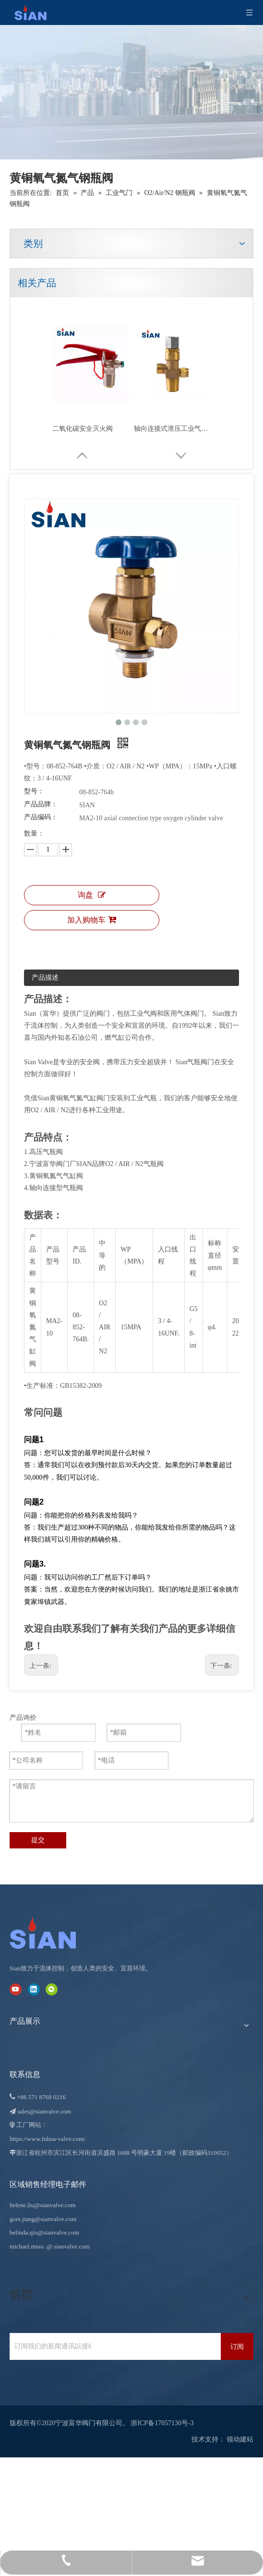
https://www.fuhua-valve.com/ (47, 2143)
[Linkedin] (34, 1994)
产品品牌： (41, 815)
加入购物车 (91, 937)
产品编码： (41, 828)
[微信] (52, 1994)
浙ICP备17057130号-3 (162, 2427)
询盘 (91, 912)
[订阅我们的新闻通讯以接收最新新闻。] (50, 2351)
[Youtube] (16, 1994)
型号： (34, 802)
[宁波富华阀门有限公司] (53, 1938)
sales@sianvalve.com (44, 2116)
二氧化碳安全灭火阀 (82, 428)
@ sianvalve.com (68, 2251)
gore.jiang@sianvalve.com (43, 2223)
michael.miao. (27, 2251)
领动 (233, 2444)
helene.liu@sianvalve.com (43, 2209)
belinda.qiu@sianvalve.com (44, 2237)
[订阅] (237, 2351)
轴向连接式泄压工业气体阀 (172, 428)
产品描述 (45, 994)
